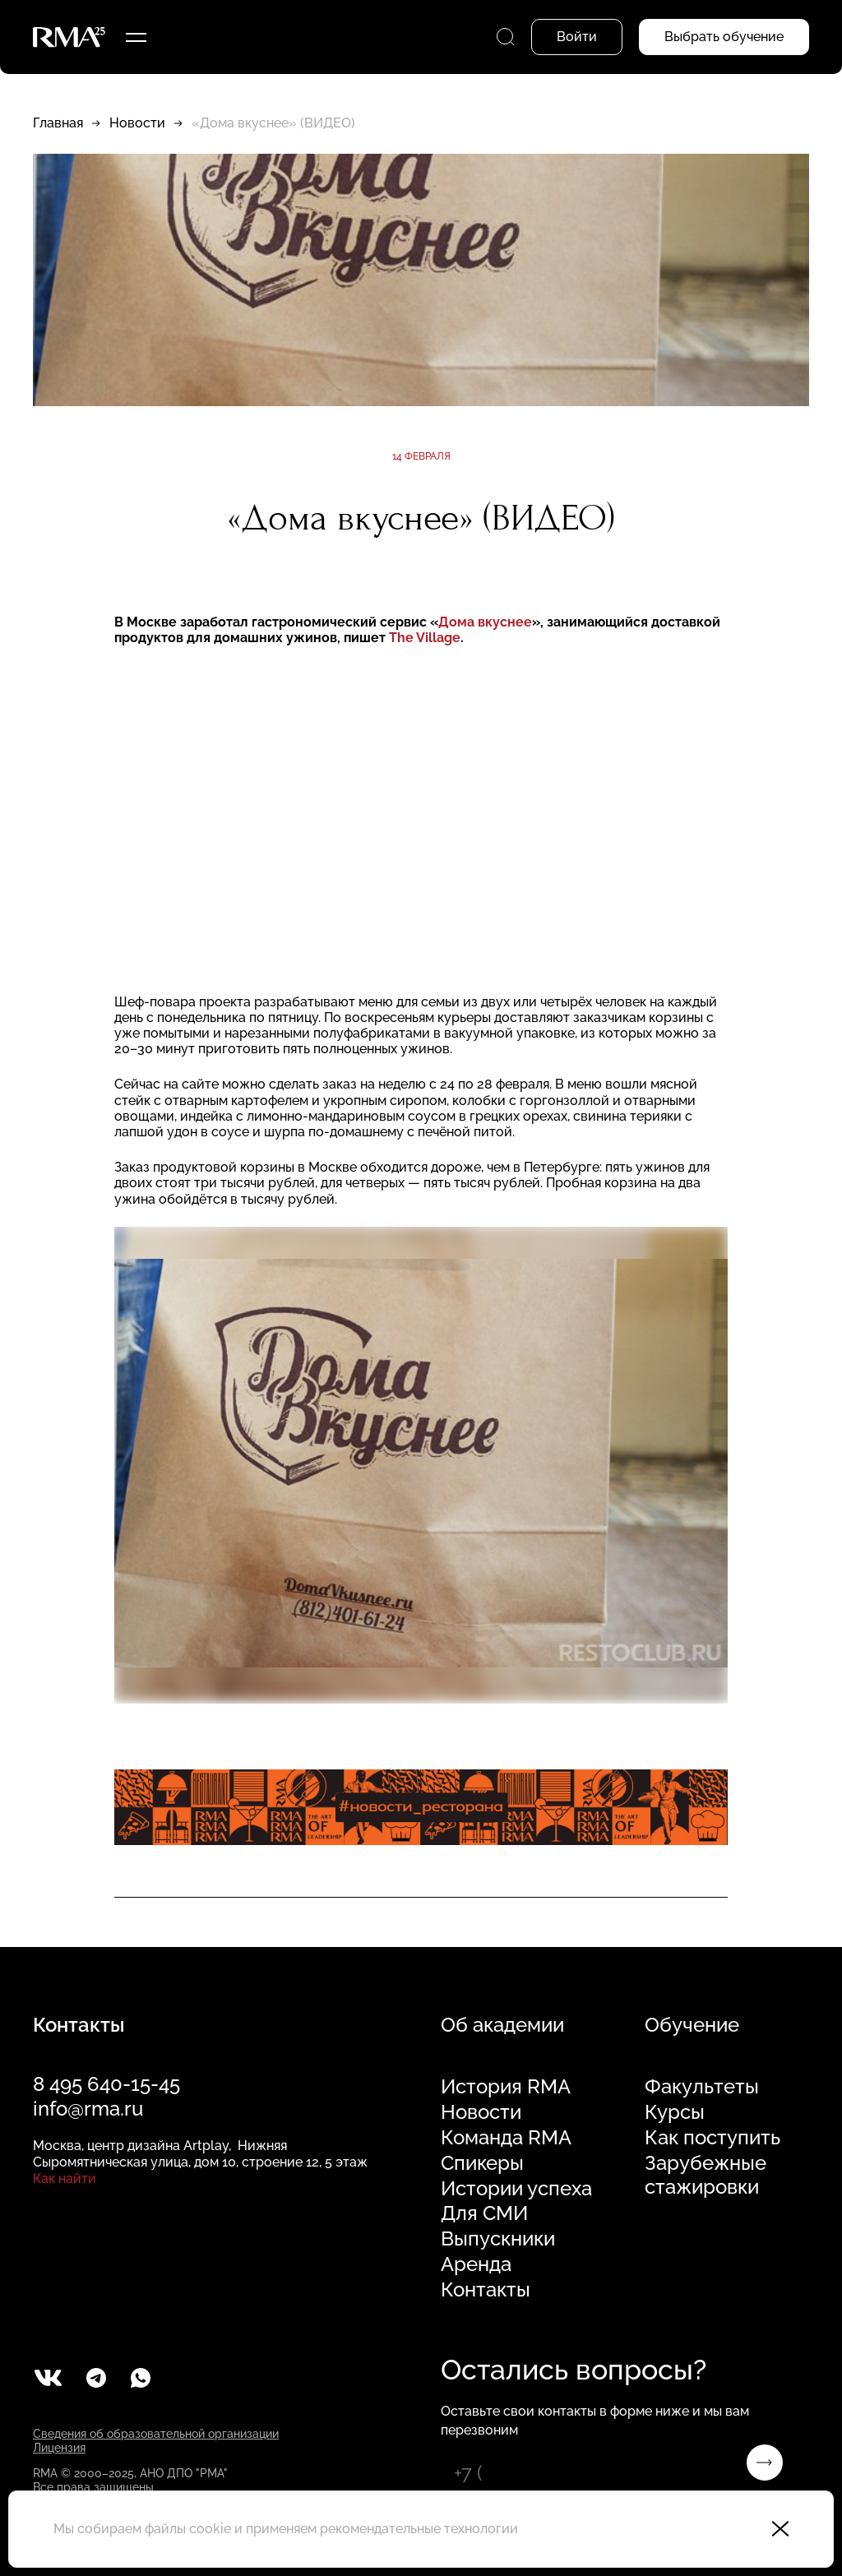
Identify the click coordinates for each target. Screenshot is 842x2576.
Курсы (675, 2112)
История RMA (506, 2086)
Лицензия (59, 2447)
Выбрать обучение (724, 36)
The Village (424, 637)
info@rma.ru (88, 2108)
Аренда (476, 2264)
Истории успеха (516, 2188)
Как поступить (712, 2137)
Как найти (64, 2178)
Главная (58, 123)
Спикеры (482, 2163)
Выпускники (498, 2238)
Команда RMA (506, 2137)
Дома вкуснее (485, 622)
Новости (137, 123)
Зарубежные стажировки (705, 2175)
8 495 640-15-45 (106, 2084)
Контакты (485, 2289)
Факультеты (702, 2086)
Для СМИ (484, 2213)
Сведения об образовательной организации (156, 2433)
